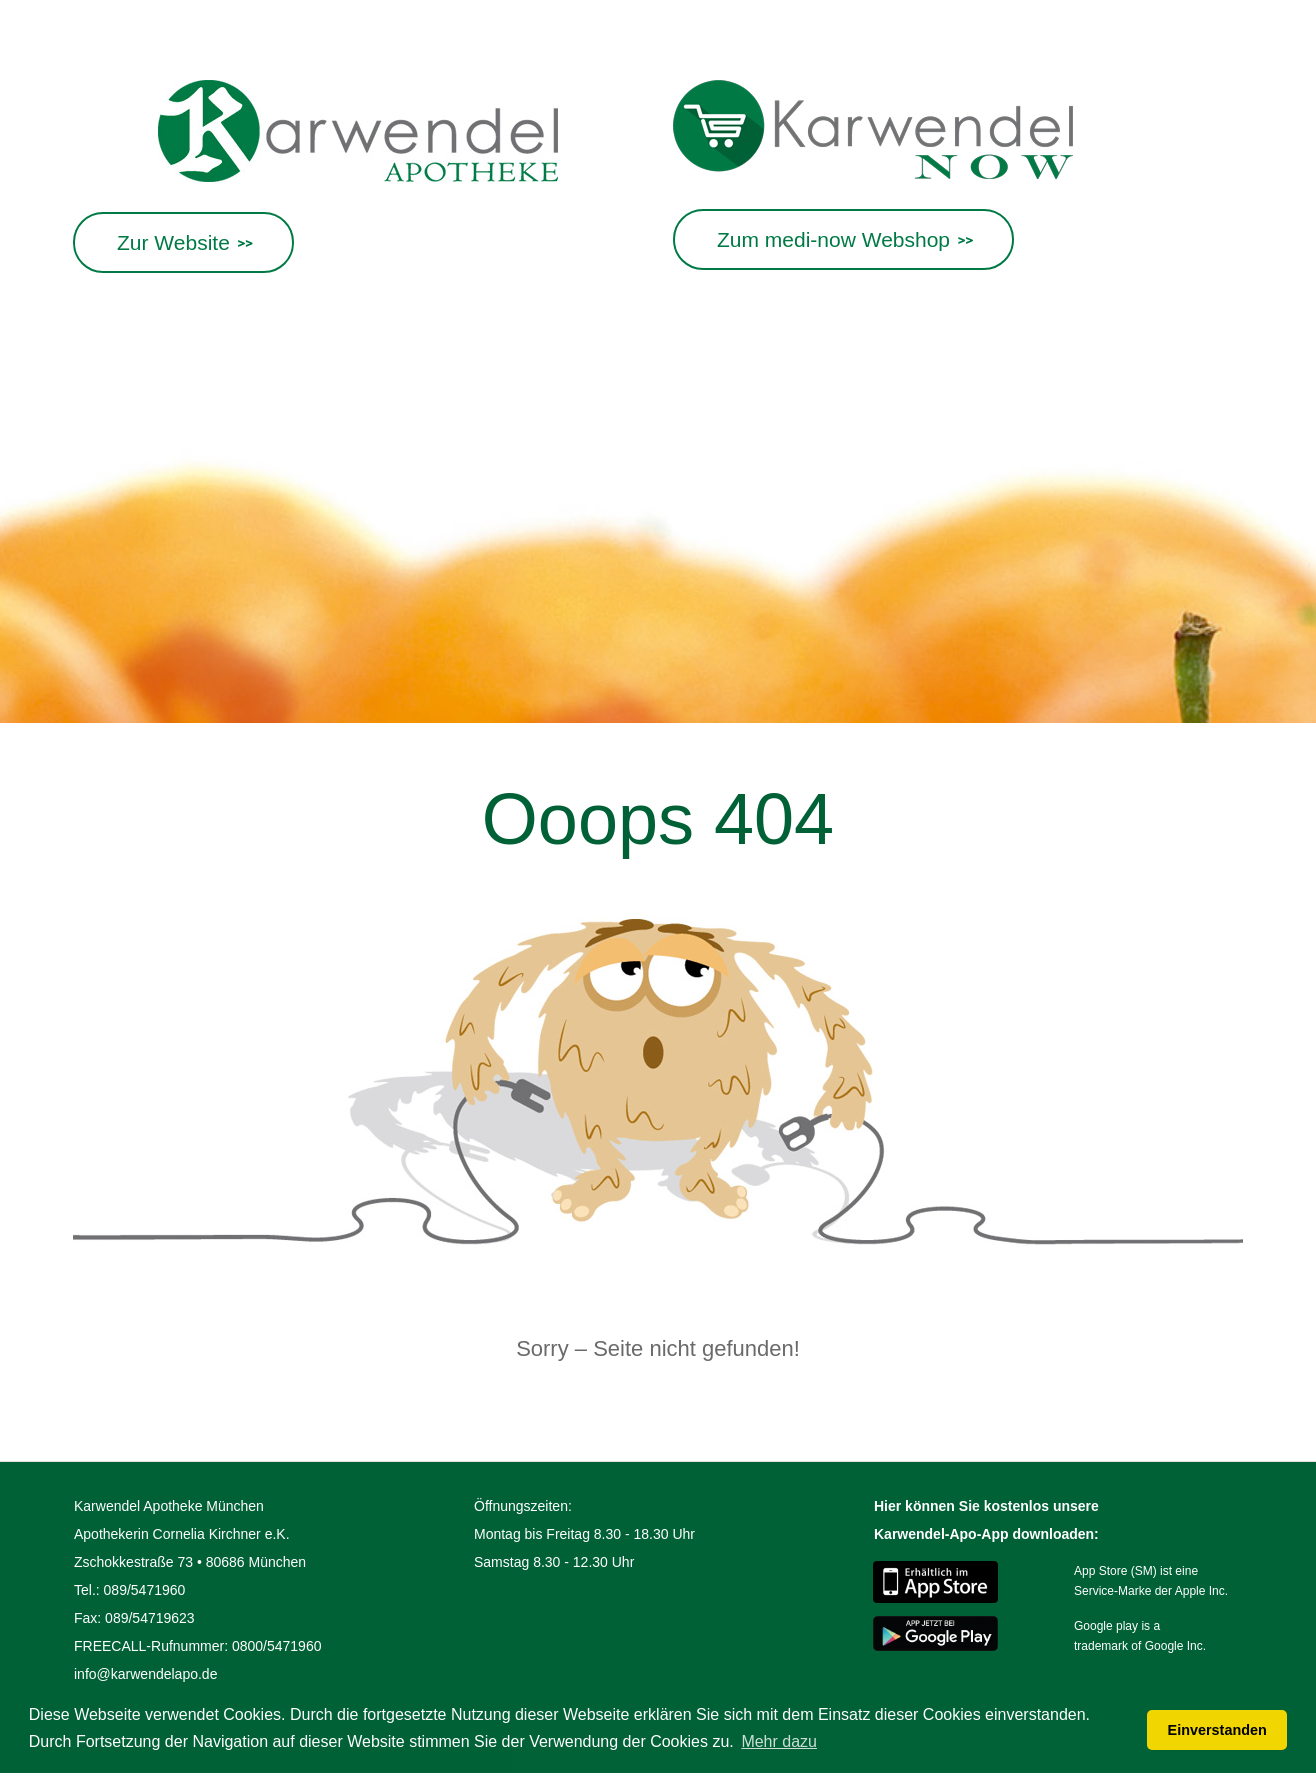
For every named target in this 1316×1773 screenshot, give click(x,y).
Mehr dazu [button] (779, 1741)
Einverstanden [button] (1217, 1730)
